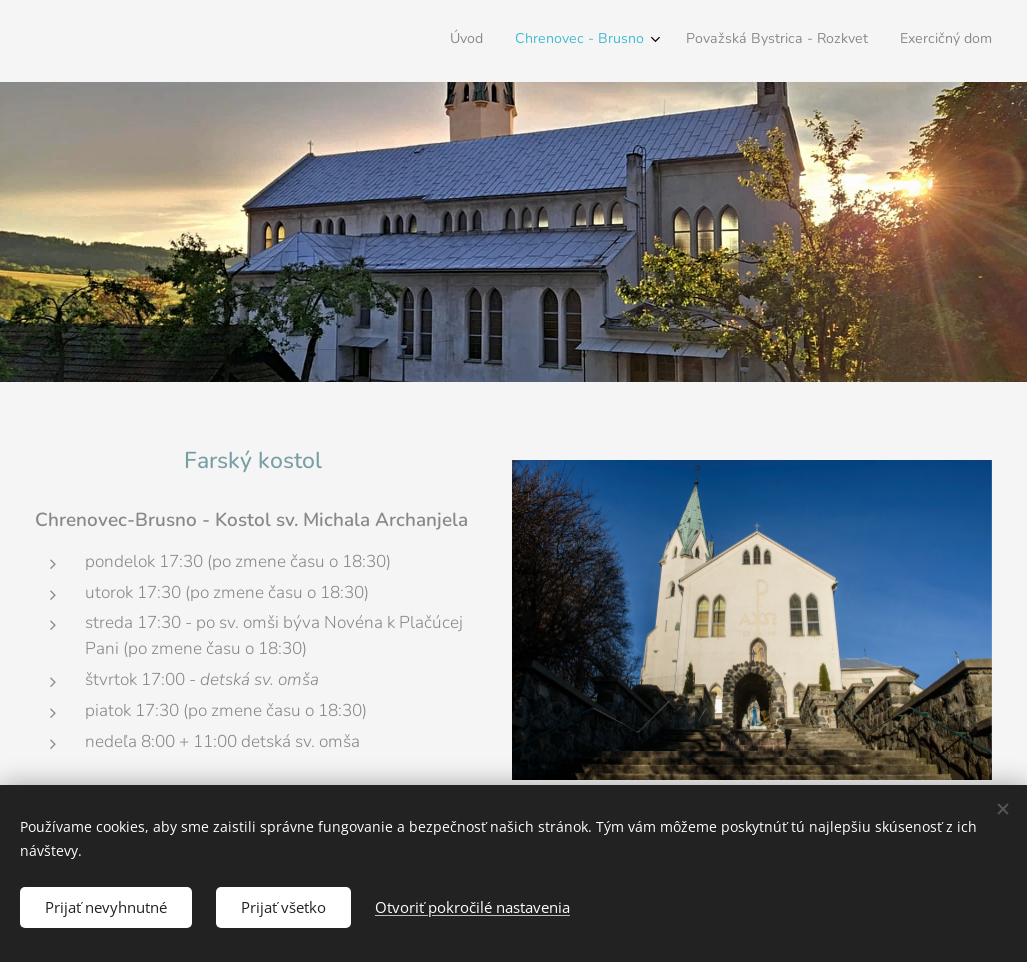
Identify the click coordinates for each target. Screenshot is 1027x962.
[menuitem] (891, 41)
